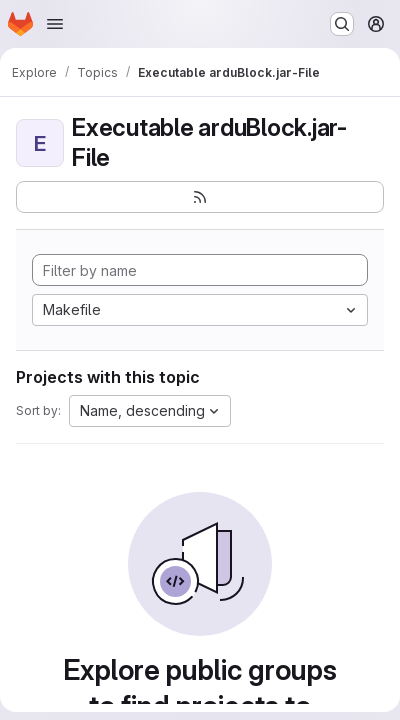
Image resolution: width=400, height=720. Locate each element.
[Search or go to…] (342, 24)
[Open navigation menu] (55, 24)
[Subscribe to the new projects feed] (200, 197)
